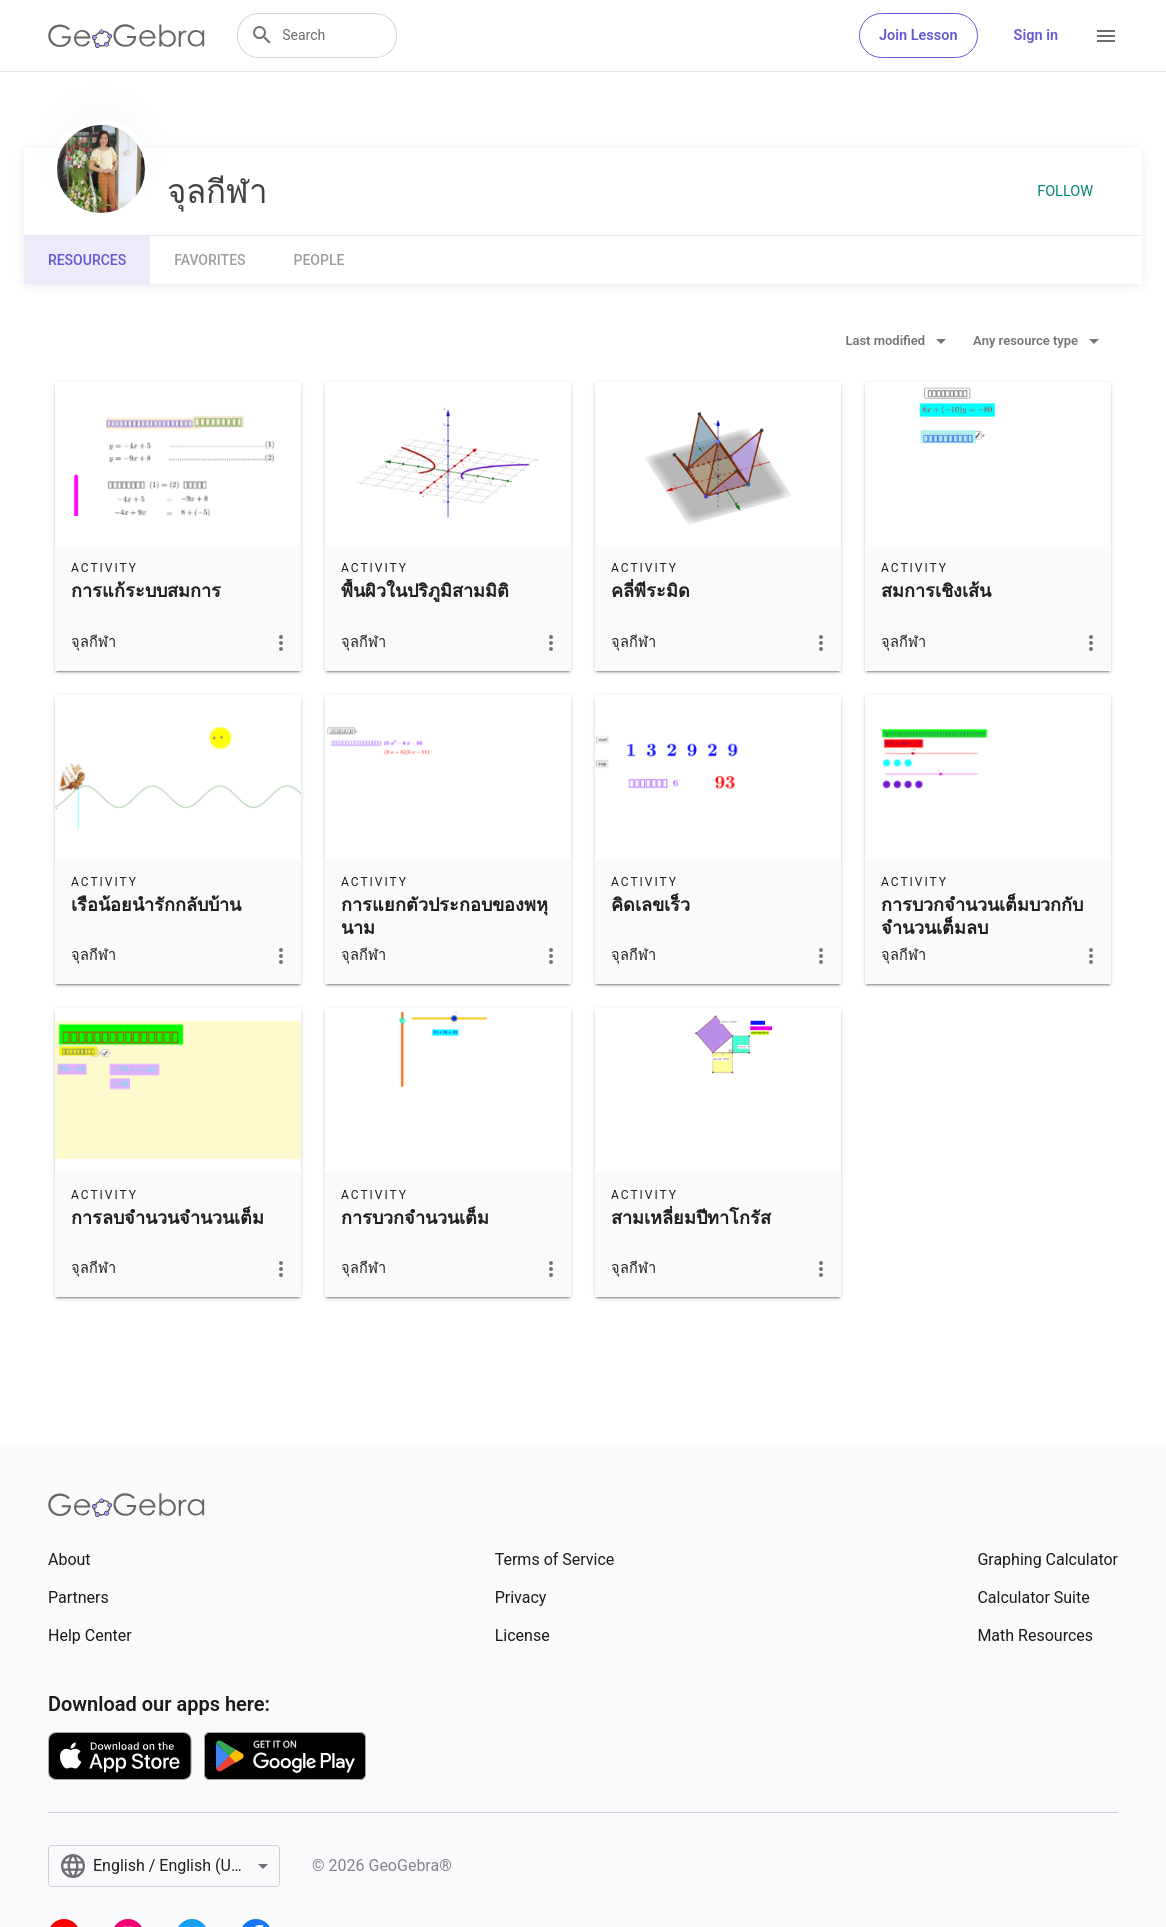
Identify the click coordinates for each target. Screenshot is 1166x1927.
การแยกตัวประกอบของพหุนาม (444, 916)
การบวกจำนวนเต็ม (415, 1217)
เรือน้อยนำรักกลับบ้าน (156, 904)
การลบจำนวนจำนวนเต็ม (167, 1217)
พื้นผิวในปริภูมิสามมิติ (425, 590)
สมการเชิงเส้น (936, 590)
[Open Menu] (1106, 36)
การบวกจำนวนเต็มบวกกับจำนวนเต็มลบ (982, 916)
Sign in (1036, 35)
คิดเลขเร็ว (650, 904)
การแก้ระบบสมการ (146, 590)
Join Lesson (918, 35)
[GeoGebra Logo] (126, 36)
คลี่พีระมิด (650, 590)
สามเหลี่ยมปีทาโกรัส (691, 1217)
